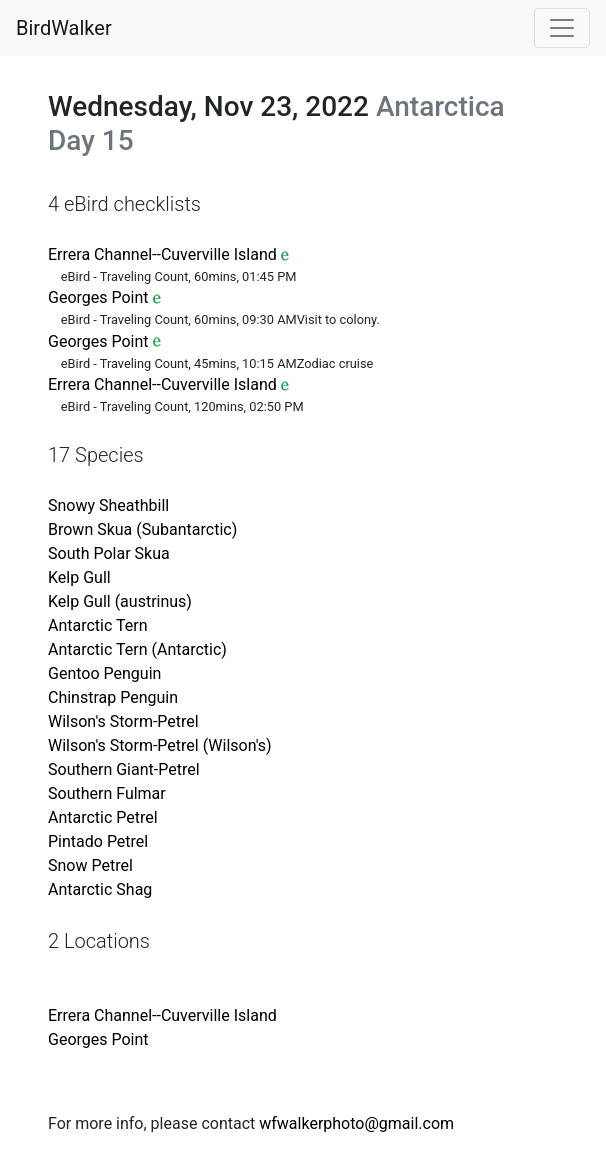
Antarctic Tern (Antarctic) (137, 649)
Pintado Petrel (98, 841)
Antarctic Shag (100, 889)
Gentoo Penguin (104, 673)
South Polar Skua (109, 553)
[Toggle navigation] (562, 28)
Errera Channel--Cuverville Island (162, 254)
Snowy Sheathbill (108, 505)
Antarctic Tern (98, 625)
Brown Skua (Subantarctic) (142, 529)
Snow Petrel (90, 865)
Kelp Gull (79, 577)
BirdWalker (64, 28)
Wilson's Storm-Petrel (123, 721)
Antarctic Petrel (103, 817)
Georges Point (98, 297)
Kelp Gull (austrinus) (120, 601)
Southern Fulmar (107, 793)
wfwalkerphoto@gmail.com (356, 1123)
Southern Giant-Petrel (124, 769)
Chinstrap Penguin (113, 697)
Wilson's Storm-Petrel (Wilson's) (160, 745)
